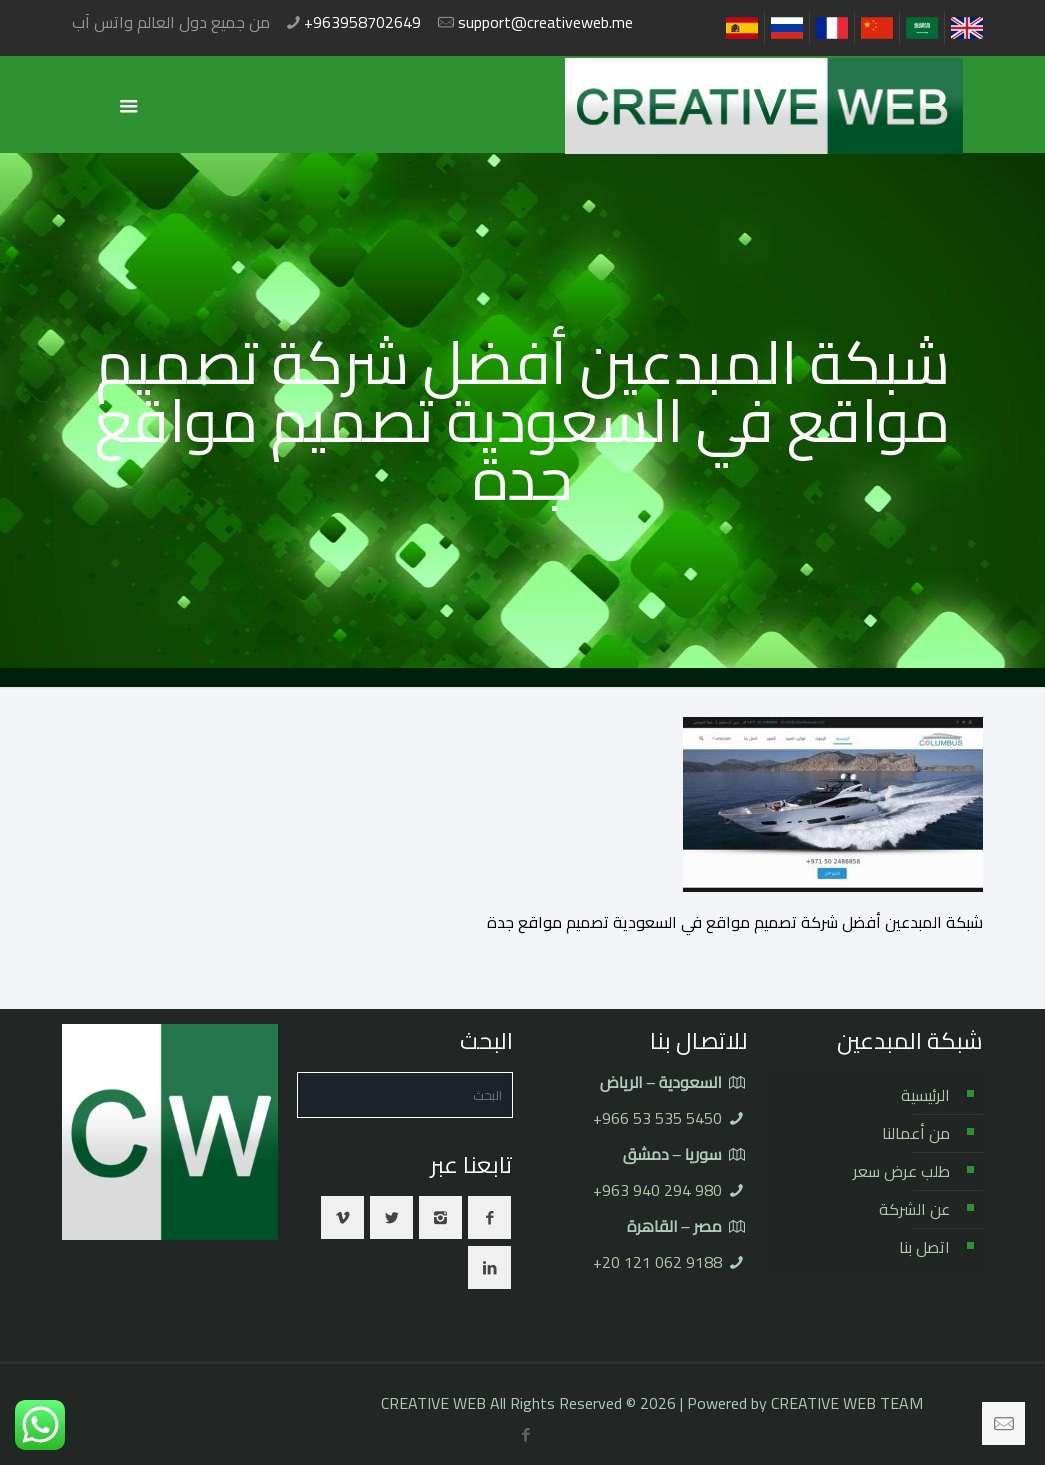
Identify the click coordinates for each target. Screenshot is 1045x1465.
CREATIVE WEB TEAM (847, 1403)
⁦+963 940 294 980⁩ (657, 1190)
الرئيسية (925, 1095)
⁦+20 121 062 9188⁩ (657, 1262)
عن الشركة (914, 1209)
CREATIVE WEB (433, 1403)
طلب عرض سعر (901, 1171)
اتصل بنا (924, 1247)
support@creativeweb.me (545, 22)
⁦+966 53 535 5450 (657, 1118)
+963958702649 (362, 22)
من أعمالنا (916, 1133)
